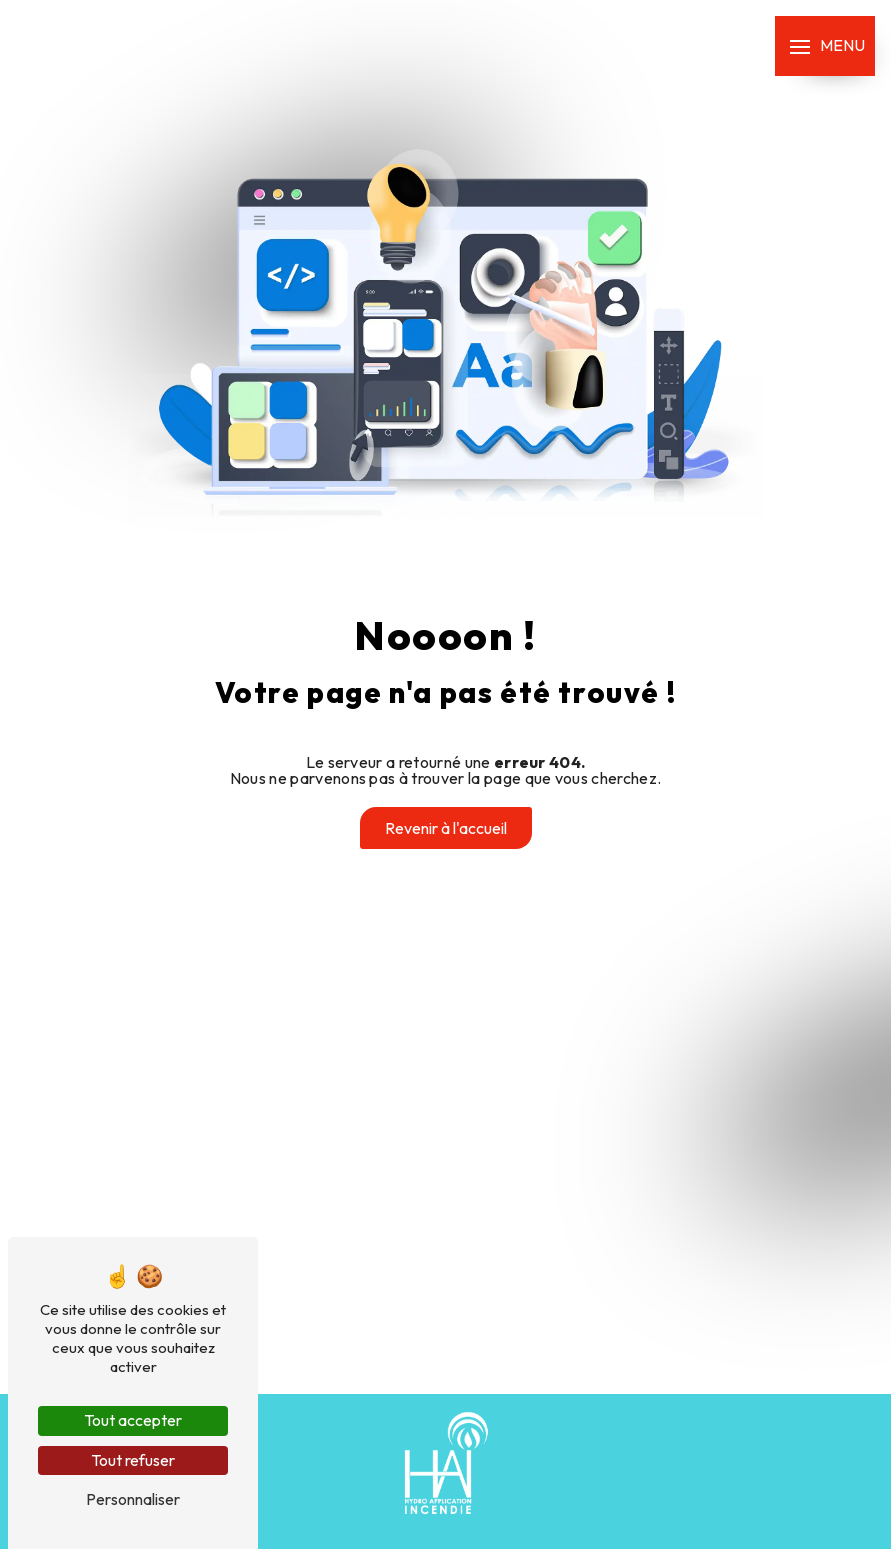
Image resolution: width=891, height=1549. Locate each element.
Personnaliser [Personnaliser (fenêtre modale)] (133, 1499)
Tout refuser (133, 1460)
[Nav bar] (825, 46)
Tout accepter (133, 1420)
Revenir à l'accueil (446, 828)
